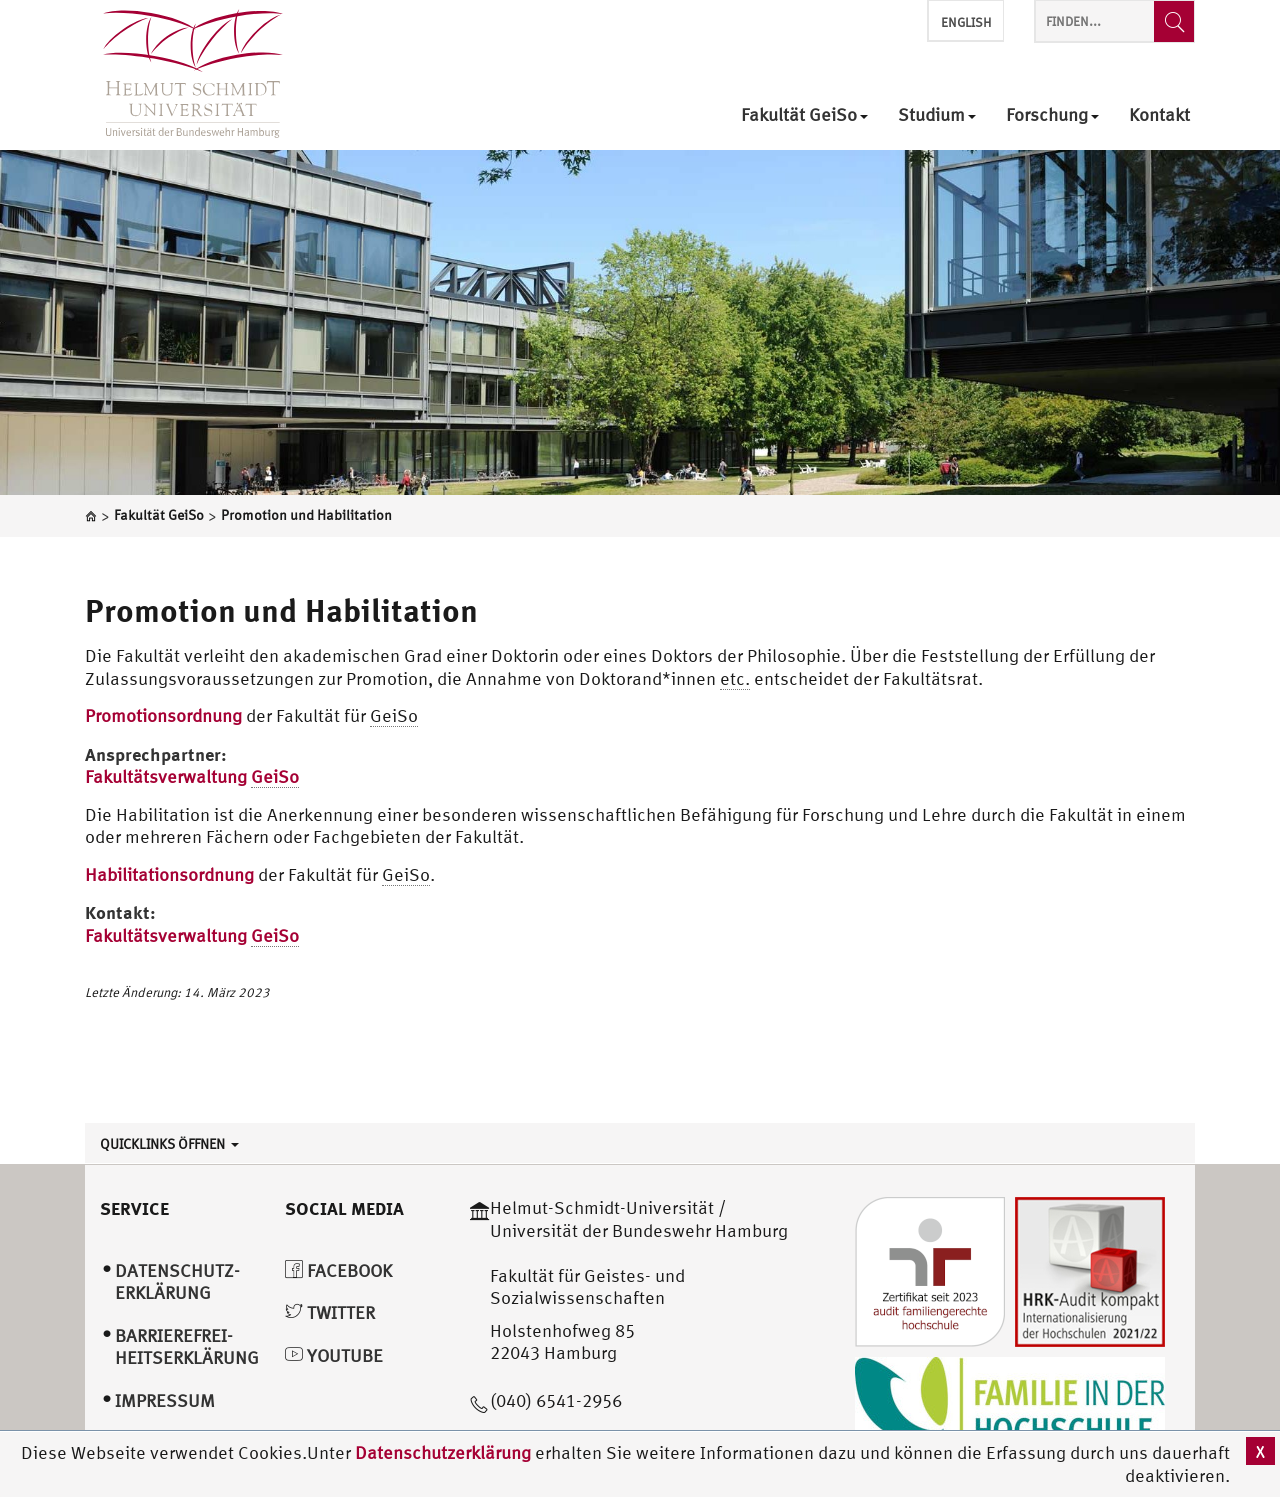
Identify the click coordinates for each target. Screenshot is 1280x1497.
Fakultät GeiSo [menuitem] (804, 115)
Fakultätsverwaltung (192, 777)
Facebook (338, 1270)
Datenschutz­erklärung (177, 1282)
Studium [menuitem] (937, 115)
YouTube (334, 1355)
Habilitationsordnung (169, 874)
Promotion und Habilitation (281, 610)
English (966, 22)
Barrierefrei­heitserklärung (187, 1347)
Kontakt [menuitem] (1159, 115)
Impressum (165, 1400)
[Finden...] (1174, 21)
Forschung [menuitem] (1052, 115)
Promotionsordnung (165, 715)
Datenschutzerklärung (443, 1452)
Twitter (330, 1312)
